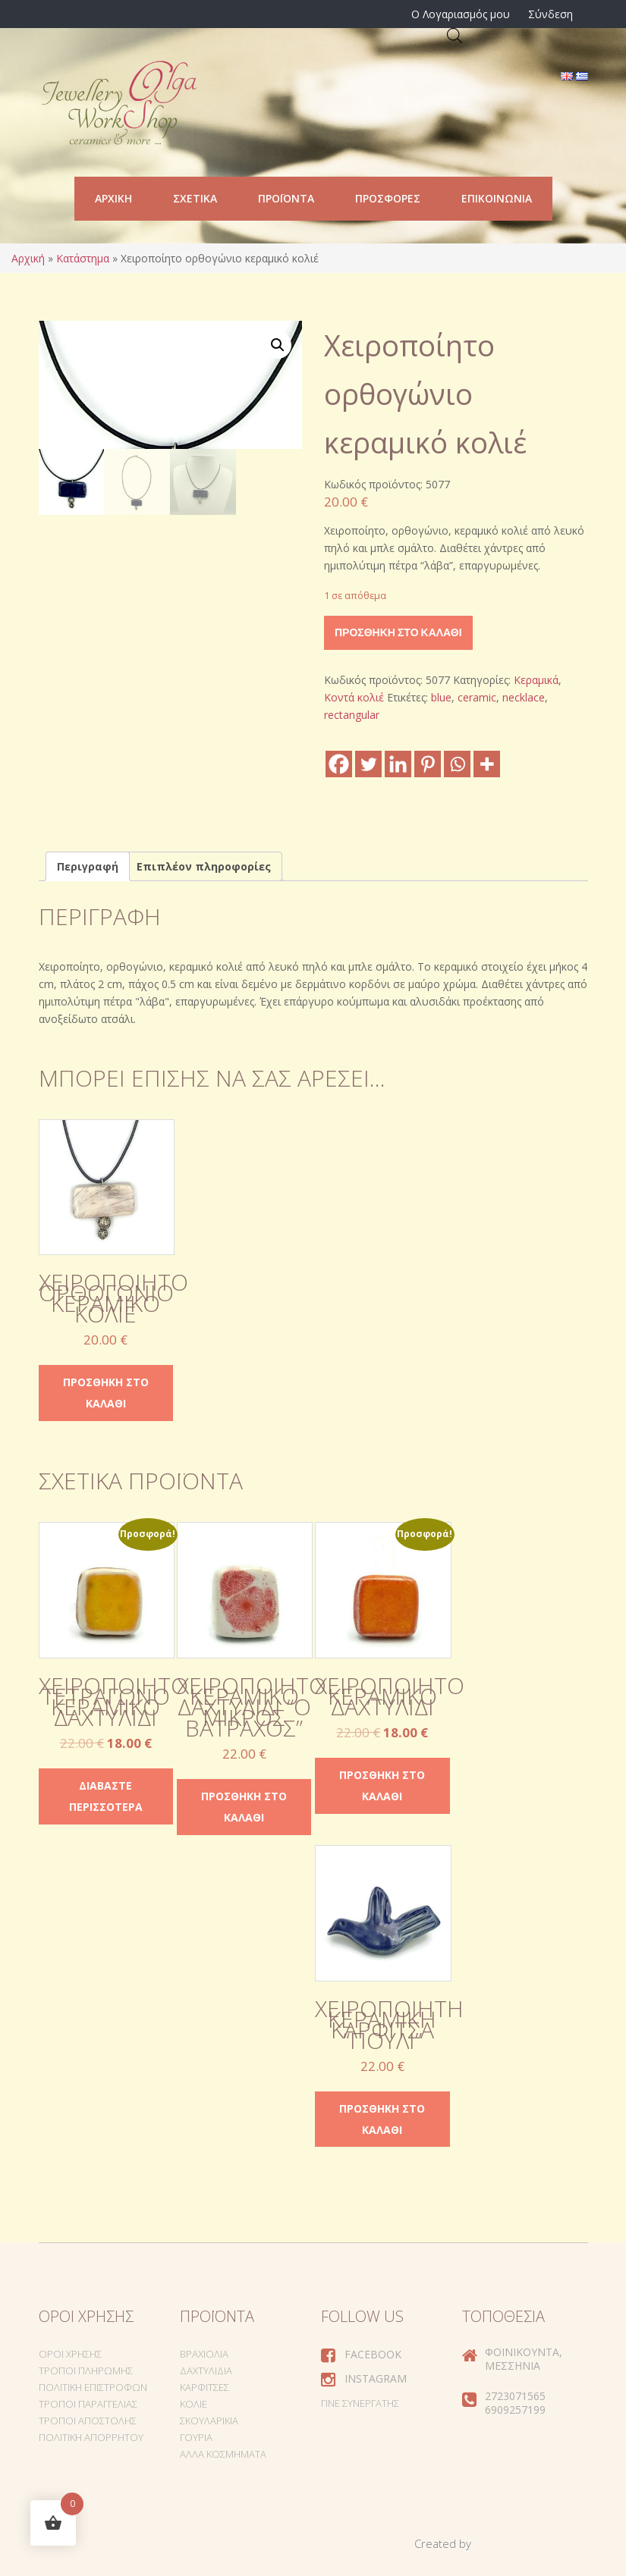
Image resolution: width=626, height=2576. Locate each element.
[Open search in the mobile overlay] (454, 35)
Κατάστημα (82, 258)
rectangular (351, 715)
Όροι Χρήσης (70, 2354)
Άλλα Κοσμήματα (223, 2454)
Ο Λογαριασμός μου (460, 14)
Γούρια (196, 2437)
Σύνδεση (550, 14)
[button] (277, 345)
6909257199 (515, 2409)
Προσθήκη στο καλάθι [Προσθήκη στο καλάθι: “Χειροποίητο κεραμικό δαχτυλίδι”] (382, 1785)
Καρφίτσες (204, 2387)
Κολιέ (193, 2404)
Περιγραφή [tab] (87, 866)
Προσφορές (387, 198)
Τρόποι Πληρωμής (86, 2370)
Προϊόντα (286, 198)
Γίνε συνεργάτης (360, 2403)
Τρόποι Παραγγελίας (88, 2404)
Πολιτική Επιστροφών (93, 2387)
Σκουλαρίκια (209, 2420)
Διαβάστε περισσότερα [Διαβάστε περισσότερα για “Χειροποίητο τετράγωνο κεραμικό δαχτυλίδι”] (106, 1796)
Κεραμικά (536, 680)
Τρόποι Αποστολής (88, 2420)
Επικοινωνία (496, 198)
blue (441, 697)
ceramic (477, 697)
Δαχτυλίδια (206, 2370)
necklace (523, 697)
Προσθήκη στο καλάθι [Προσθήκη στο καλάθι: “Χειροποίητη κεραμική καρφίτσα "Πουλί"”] (382, 2119)
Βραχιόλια (204, 2354)
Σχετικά (195, 198)
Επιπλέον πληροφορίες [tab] (204, 866)
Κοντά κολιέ (354, 697)
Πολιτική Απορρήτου (91, 2437)
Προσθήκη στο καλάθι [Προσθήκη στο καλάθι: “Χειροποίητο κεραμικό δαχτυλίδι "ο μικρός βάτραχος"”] (244, 1807)
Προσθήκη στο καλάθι (398, 632)
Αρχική (113, 198)
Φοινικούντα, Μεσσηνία (523, 2359)
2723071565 (515, 2396)
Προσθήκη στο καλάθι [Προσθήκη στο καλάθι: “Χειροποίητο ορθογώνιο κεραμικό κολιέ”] (106, 1392)
